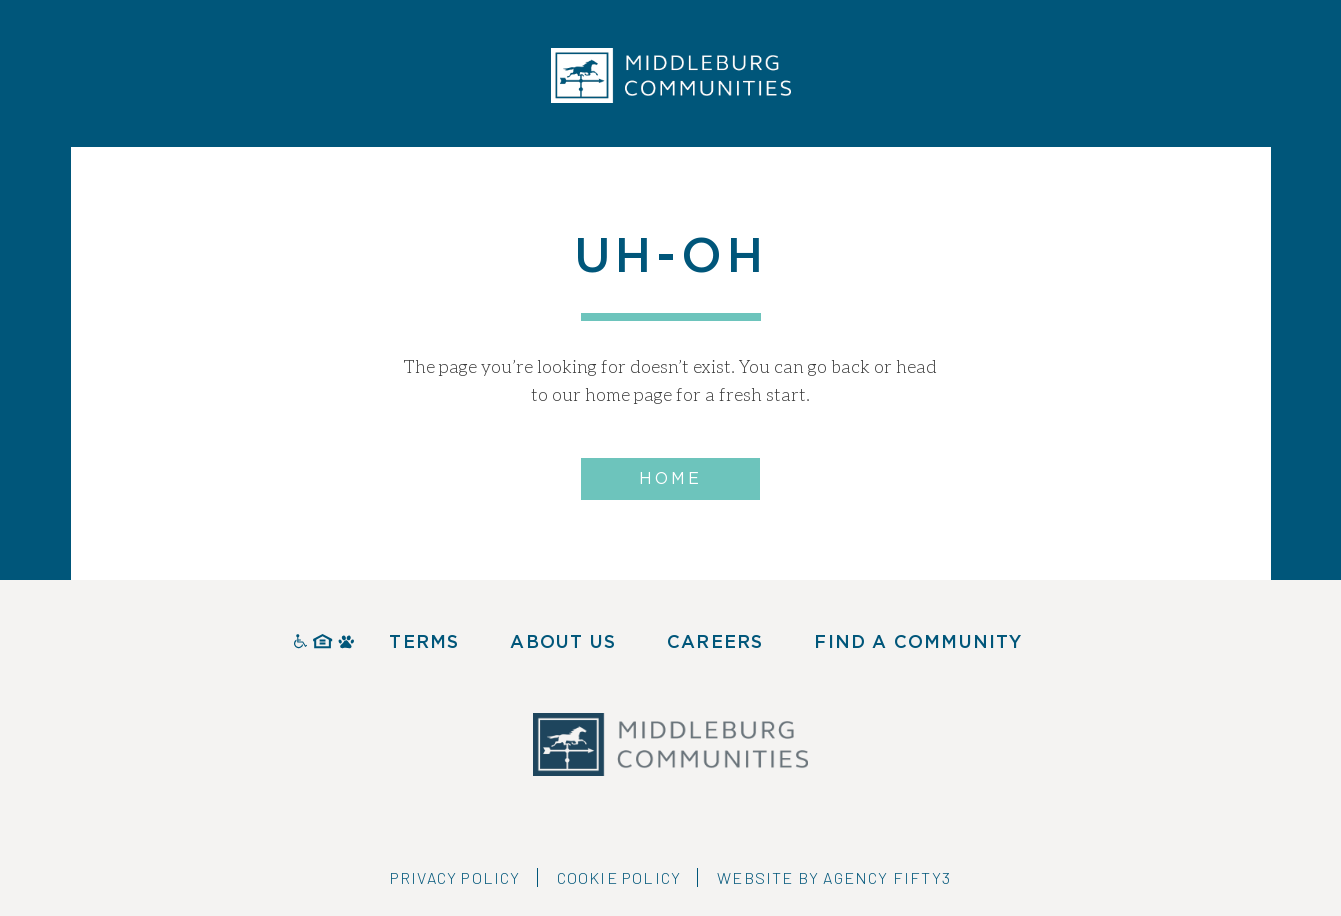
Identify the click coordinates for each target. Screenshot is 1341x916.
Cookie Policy (619, 877)
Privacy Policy (455, 877)
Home (671, 479)
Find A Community (918, 643)
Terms (424, 643)
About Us (563, 643)
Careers (715, 643)
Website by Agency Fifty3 (834, 877)
